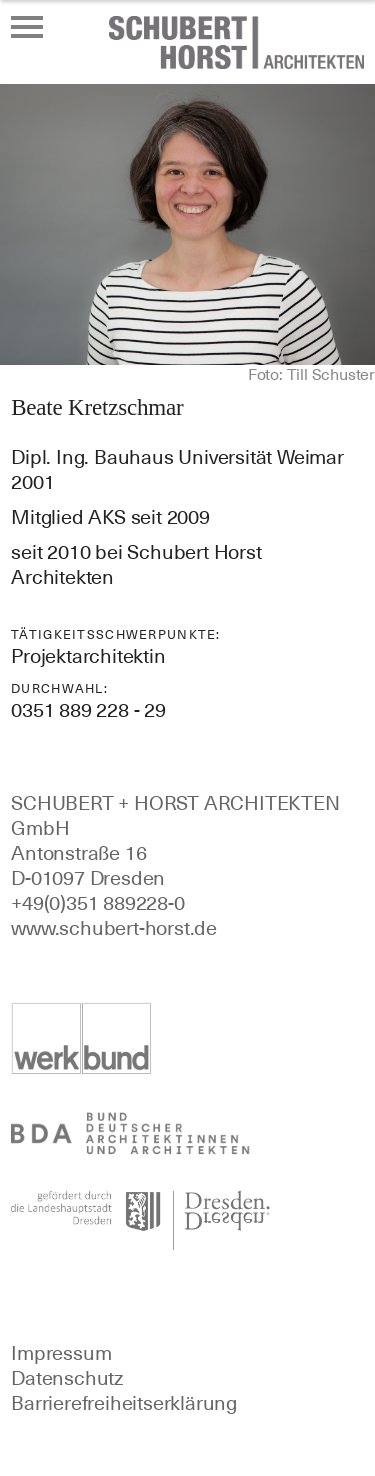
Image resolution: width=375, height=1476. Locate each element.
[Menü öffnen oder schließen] (27, 27)
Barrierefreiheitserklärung (124, 1403)
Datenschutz (67, 1378)
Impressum (61, 1353)
